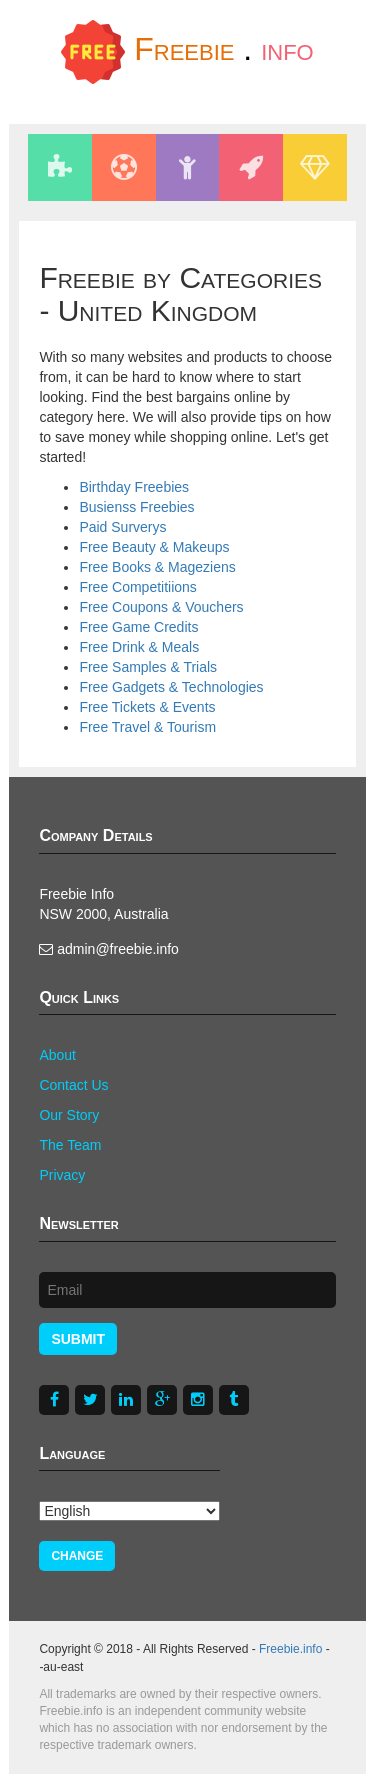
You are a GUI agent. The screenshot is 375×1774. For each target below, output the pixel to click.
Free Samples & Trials (148, 667)
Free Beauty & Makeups (154, 547)
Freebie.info (290, 1649)
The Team (70, 1145)
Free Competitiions (138, 587)
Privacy (62, 1175)
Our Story (69, 1115)
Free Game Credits (138, 627)
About (57, 1055)
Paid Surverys (122, 527)
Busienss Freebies (136, 507)
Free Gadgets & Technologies (171, 687)
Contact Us (73, 1085)
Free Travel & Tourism (147, 727)
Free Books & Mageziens (157, 567)
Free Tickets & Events (147, 707)
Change (77, 1556)
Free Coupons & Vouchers (161, 607)
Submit (78, 1339)
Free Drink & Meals (139, 647)
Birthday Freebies (134, 487)
